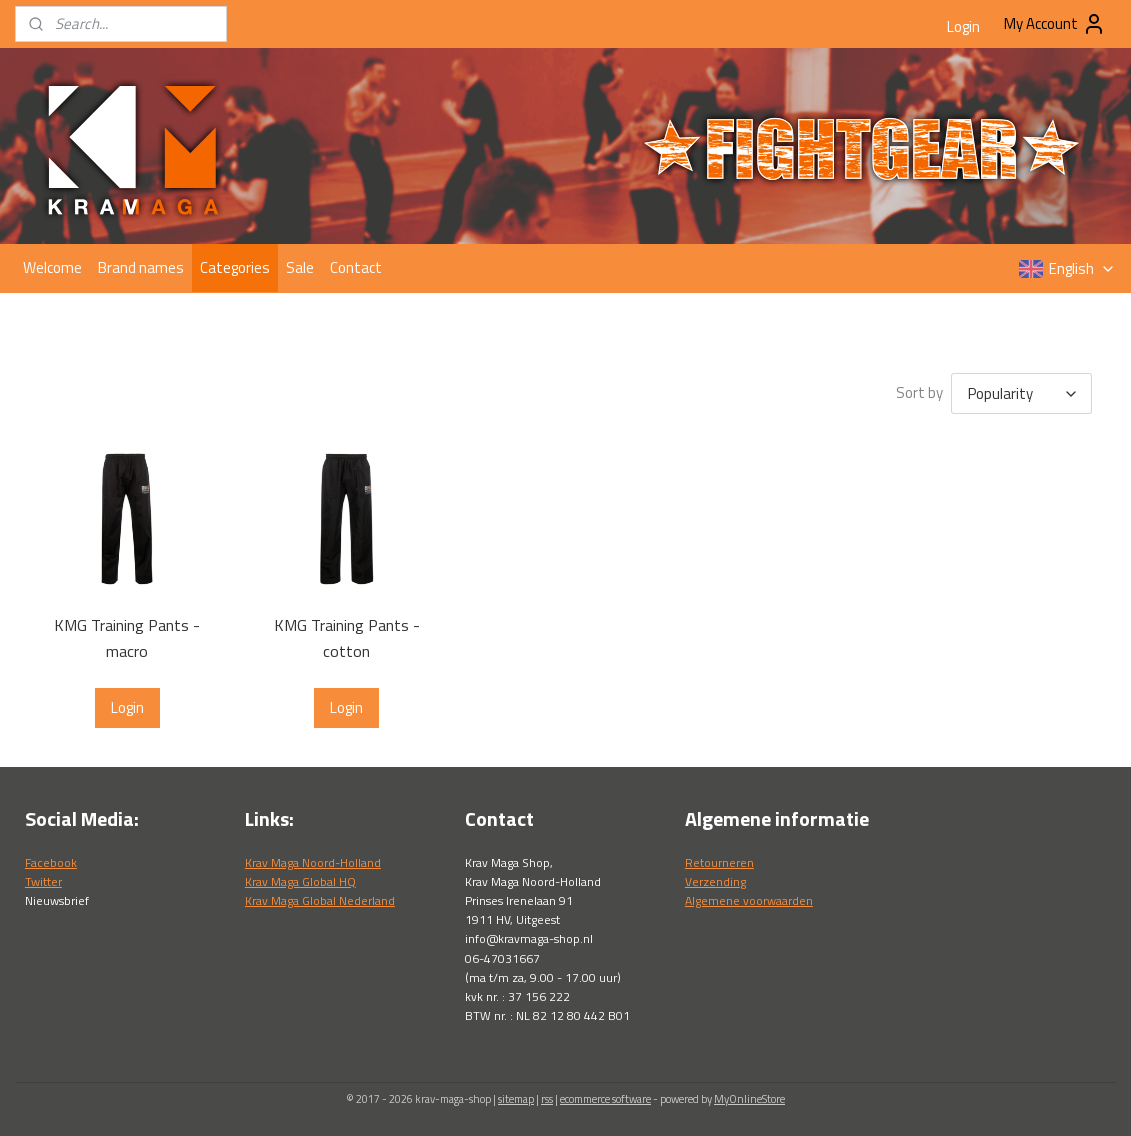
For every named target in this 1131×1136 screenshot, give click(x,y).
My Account (1055, 24)
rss (547, 1099)
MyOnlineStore (749, 1099)
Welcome (52, 267)
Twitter (43, 881)
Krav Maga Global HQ (300, 881)
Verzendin (712, 881)
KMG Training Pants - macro (127, 638)
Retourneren (719, 862)
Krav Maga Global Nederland (320, 900)
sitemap (516, 1099)
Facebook (51, 862)
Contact (356, 267)
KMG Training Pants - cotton (346, 638)
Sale (300, 267)
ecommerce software (605, 1099)
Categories (235, 267)
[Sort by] (1020, 393)
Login (963, 26)
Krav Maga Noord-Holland (313, 862)
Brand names (141, 267)
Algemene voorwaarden (749, 900)
